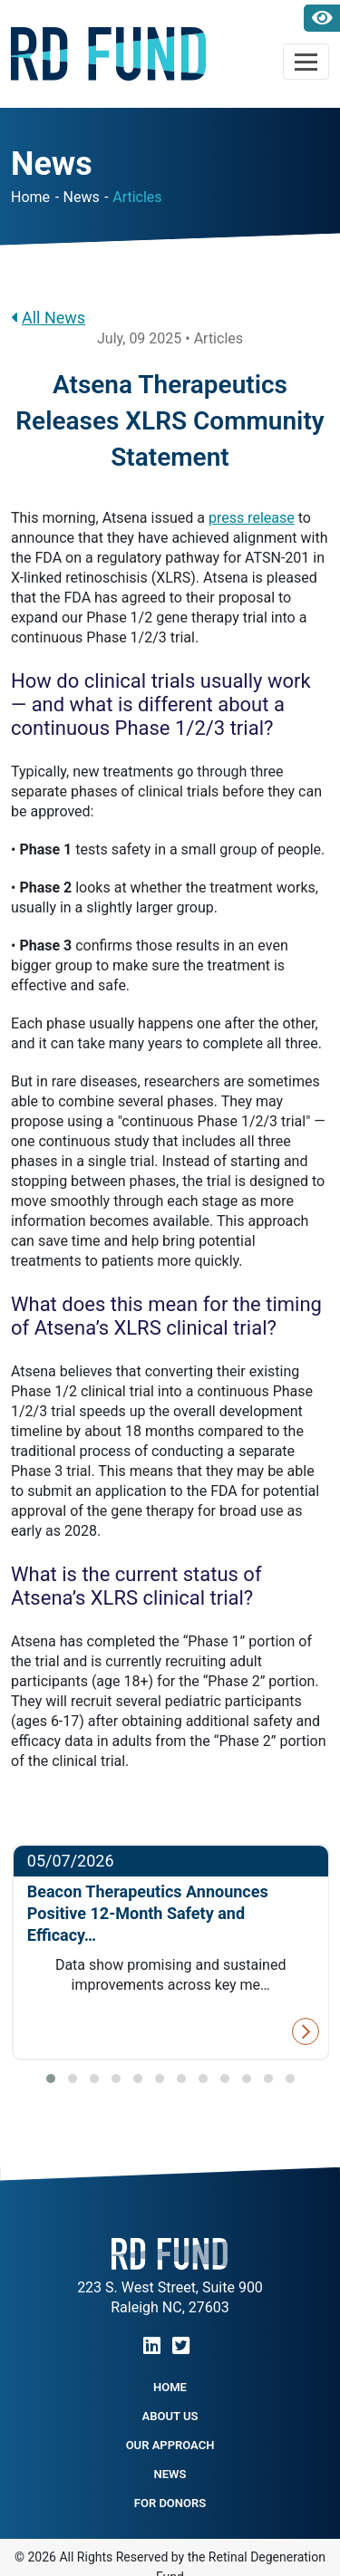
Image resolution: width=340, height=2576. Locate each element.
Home (30, 197)
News (81, 197)
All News (48, 317)
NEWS (170, 2474)
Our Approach (170, 2445)
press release (252, 517)
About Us (170, 2416)
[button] (51, 2078)
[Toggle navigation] (306, 61)
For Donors (170, 2503)
